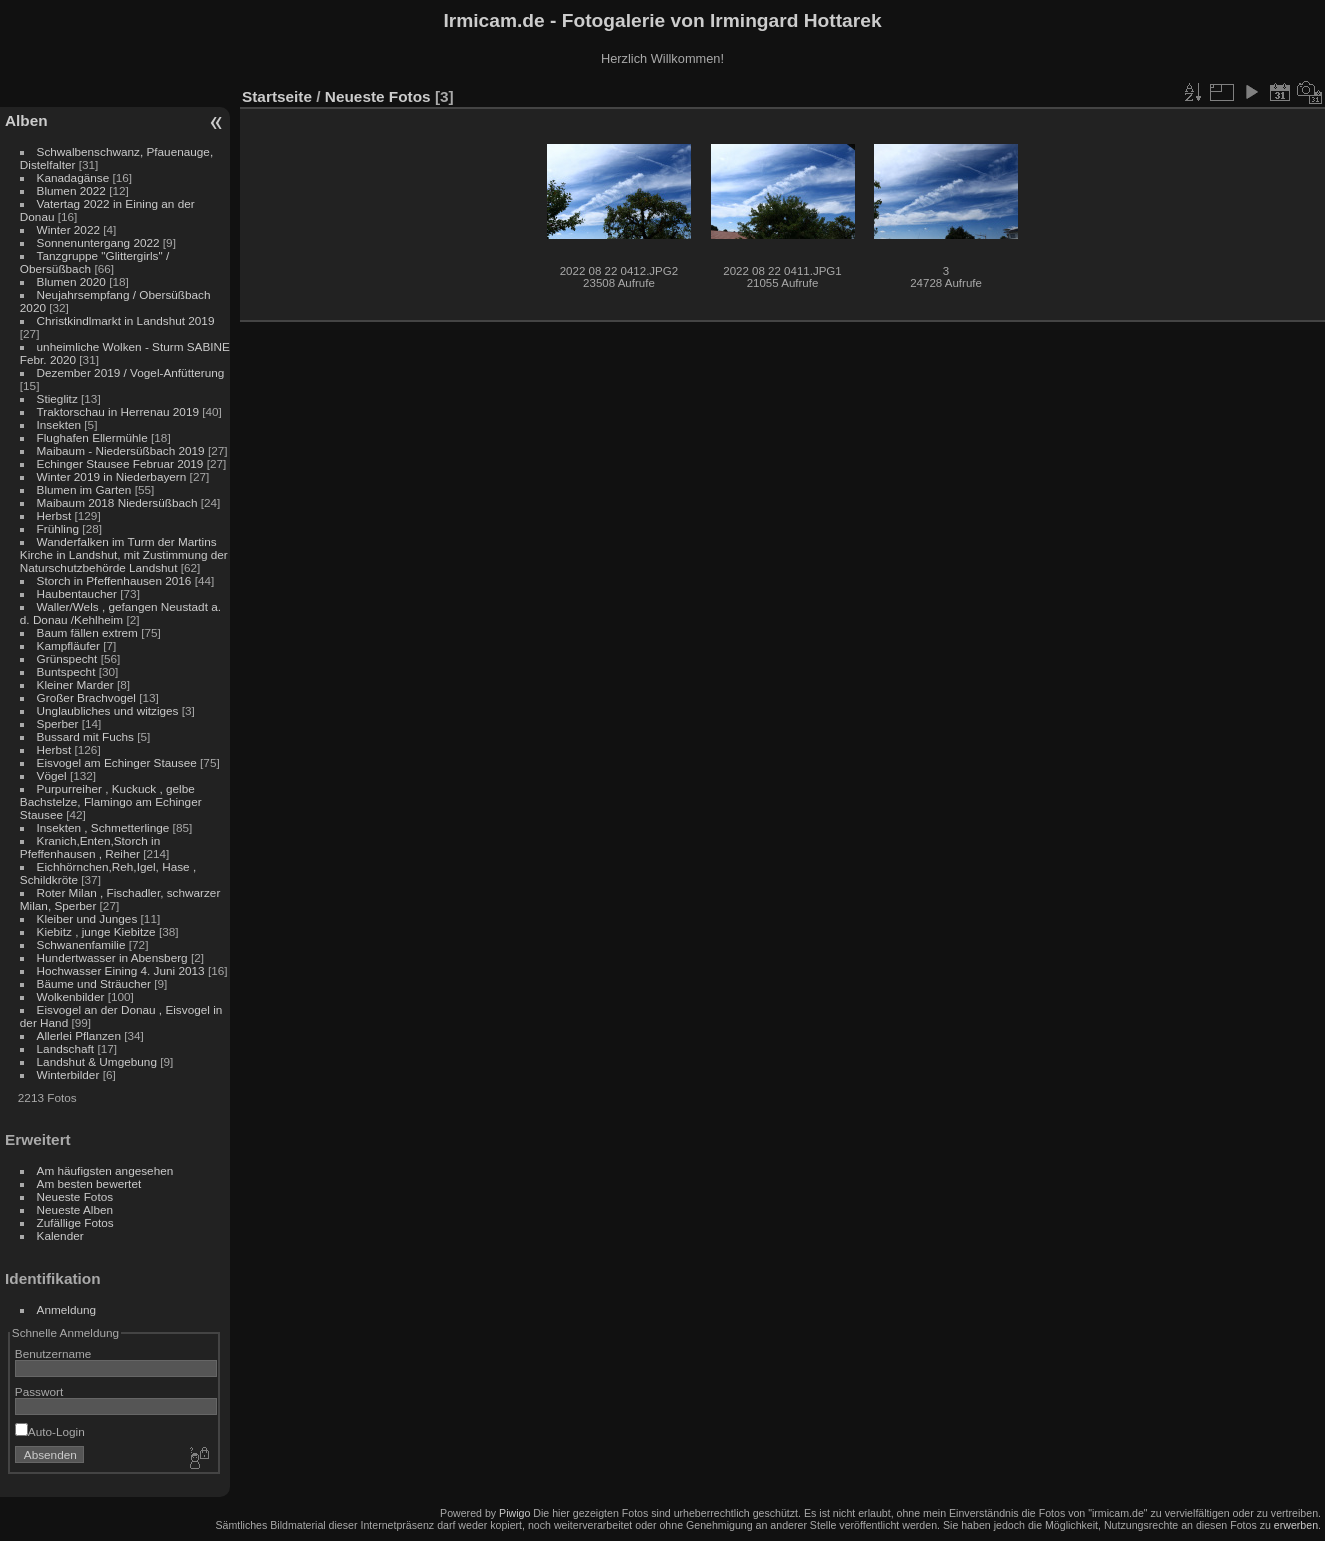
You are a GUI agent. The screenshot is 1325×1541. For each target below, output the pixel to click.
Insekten (59, 424)
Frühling (58, 528)
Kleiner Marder (75, 684)
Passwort (39, 1391)
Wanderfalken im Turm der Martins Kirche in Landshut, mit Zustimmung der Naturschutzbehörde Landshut (124, 554)
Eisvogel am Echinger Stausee (117, 762)
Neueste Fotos (75, 1196)
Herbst (54, 515)
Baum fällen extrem (87, 632)
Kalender (60, 1235)
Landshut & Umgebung (97, 1061)
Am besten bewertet (89, 1183)
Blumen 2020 (71, 281)
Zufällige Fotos (75, 1222)
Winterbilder (68, 1074)
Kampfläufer (68, 645)
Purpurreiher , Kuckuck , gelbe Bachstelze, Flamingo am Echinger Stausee (111, 801)
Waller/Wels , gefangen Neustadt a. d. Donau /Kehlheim (120, 613)
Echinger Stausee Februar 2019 (120, 463)
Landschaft (66, 1048)
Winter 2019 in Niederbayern (112, 476)
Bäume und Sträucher (94, 983)
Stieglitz (59, 398)
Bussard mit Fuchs (85, 736)
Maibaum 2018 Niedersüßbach (117, 502)
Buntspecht (66, 671)
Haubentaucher (77, 593)
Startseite (277, 96)
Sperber (58, 723)
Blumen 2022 (71, 190)
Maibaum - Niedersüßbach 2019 (121, 450)
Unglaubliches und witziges (108, 710)
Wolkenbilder (71, 996)
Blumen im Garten (84, 489)
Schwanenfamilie (81, 944)
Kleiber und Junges (87, 918)
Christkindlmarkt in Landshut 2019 (126, 320)
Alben (26, 120)
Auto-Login (50, 1431)
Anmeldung (67, 1309)
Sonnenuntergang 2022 (98, 242)
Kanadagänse (73, 177)
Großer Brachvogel (86, 697)
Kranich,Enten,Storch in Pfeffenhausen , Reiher (90, 847)
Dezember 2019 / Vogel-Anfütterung (131, 372)
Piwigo (514, 1513)
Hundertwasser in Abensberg (112, 957)
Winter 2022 (68, 229)
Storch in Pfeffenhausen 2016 (114, 580)
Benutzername (53, 1353)
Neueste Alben (75, 1209)
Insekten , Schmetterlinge (103, 827)
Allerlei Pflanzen (79, 1035)
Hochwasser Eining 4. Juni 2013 (121, 970)
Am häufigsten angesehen (105, 1170)
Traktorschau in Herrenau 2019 (118, 411)
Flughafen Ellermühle (92, 437)
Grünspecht (67, 658)
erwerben (1296, 1525)
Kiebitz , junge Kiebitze (96, 931)
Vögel (52, 775)
